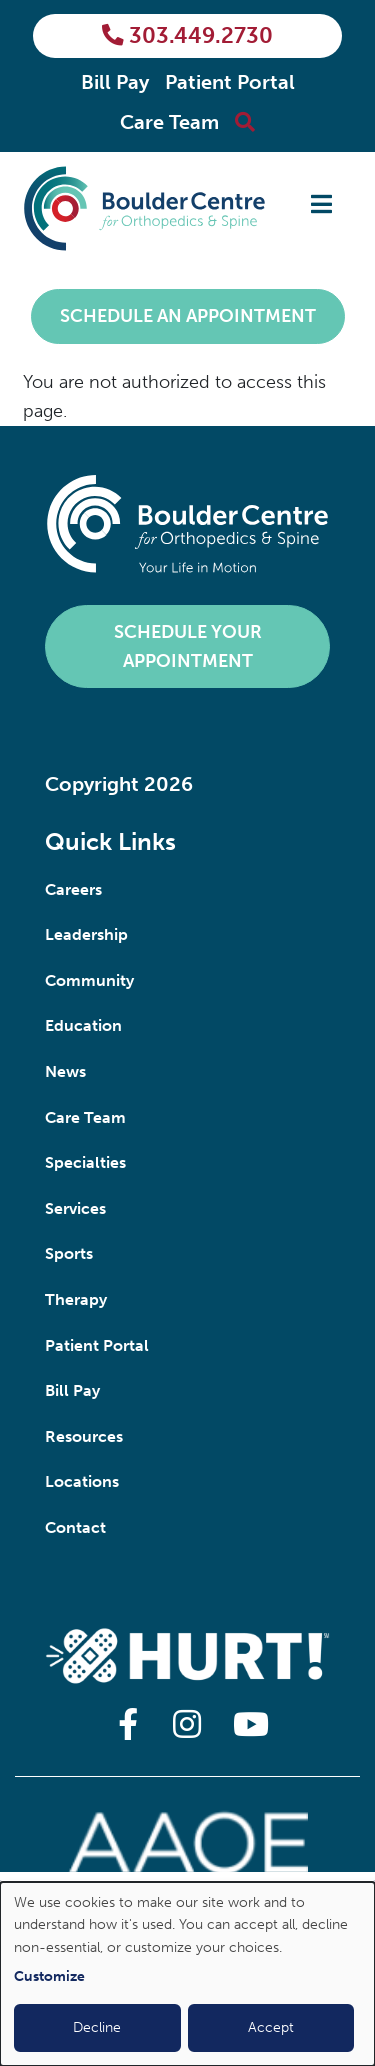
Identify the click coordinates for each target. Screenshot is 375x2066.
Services (75, 1208)
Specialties (85, 1162)
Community (89, 980)
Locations (82, 1481)
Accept (271, 2027)
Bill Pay (115, 82)
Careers (73, 889)
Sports (69, 1253)
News (65, 1071)
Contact (75, 1527)
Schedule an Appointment (188, 316)
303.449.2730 (187, 36)
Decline (97, 2027)
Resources (84, 1436)
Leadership (86, 934)
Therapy (76, 1299)
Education (83, 1025)
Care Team (169, 122)
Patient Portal (230, 82)
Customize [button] (49, 1976)
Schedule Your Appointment (188, 646)
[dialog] (187, 1974)
